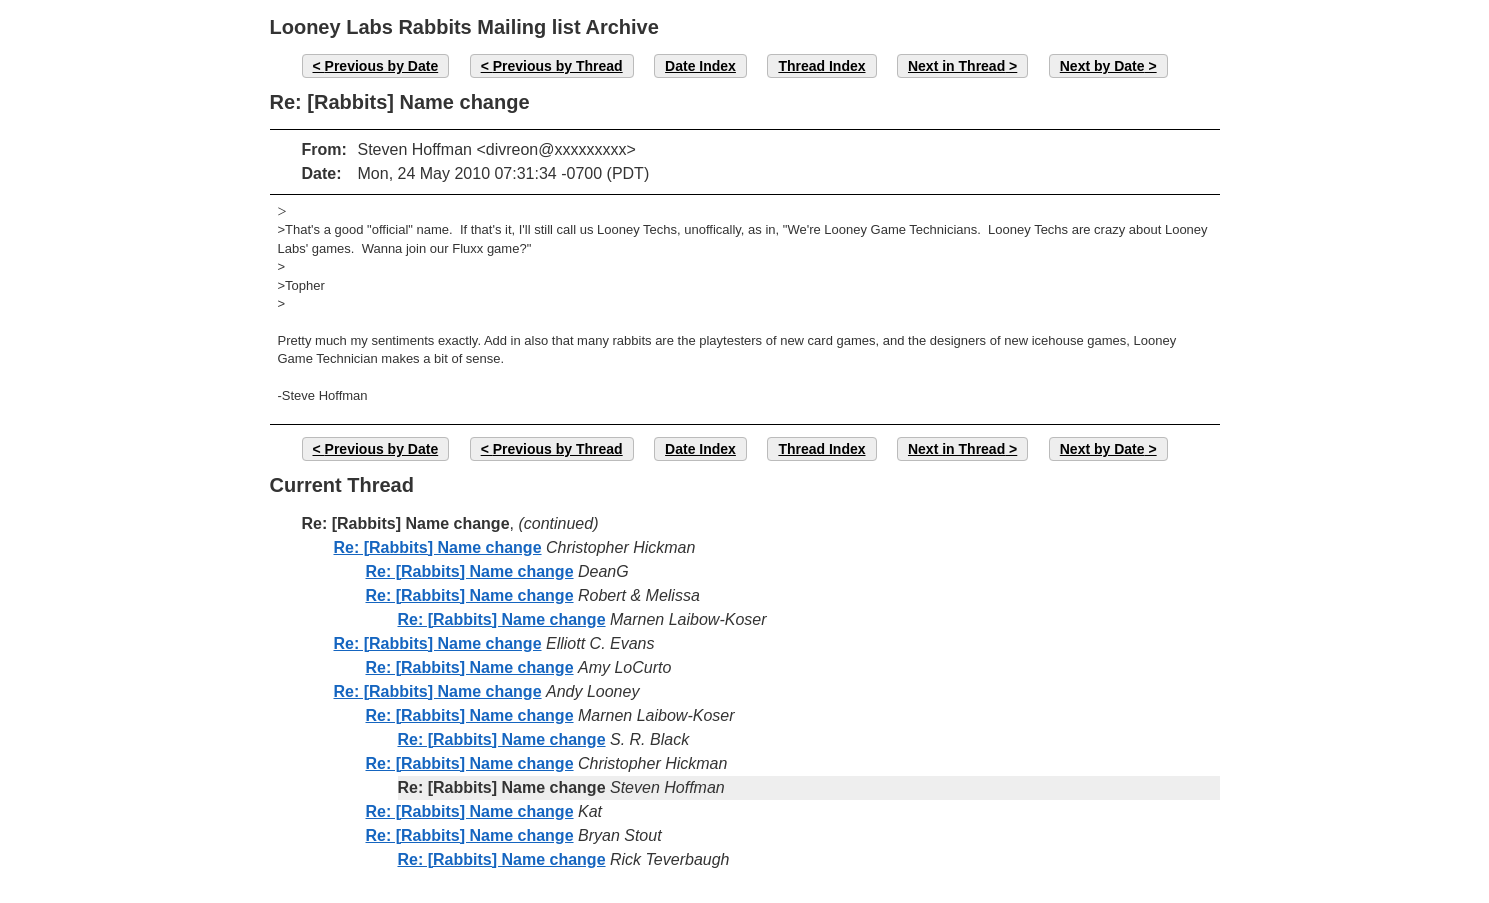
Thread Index (821, 66)
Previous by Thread (558, 66)
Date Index (700, 66)
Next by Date (1102, 66)
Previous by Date (382, 66)
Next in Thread (956, 66)
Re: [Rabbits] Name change (438, 547)
